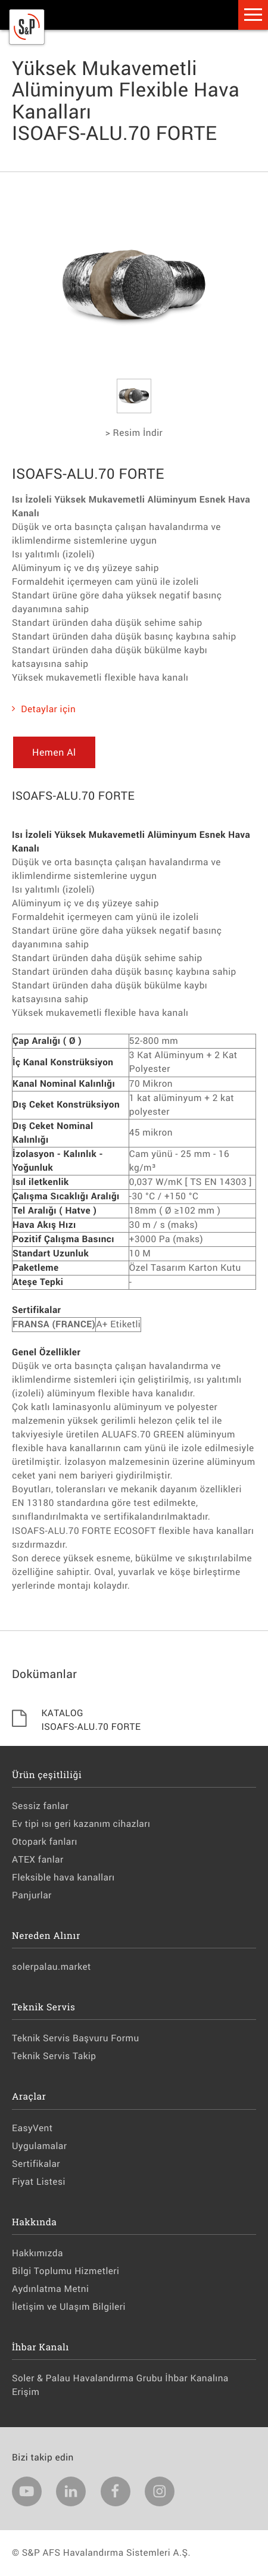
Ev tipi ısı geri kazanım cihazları (81, 1824)
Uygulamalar (39, 2146)
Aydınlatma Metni (50, 2289)
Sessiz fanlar (40, 1806)
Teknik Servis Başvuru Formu (75, 2038)
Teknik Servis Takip (54, 2056)
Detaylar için (44, 709)
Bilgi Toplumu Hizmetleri (65, 2271)
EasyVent (32, 2128)
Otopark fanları (44, 1842)
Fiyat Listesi (39, 2182)
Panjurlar (32, 1895)
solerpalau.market (51, 1967)
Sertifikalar (36, 2164)
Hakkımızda (37, 2253)
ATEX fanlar (38, 1860)
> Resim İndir (134, 433)
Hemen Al (54, 752)
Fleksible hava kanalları (63, 1877)
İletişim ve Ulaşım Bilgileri (69, 2307)
